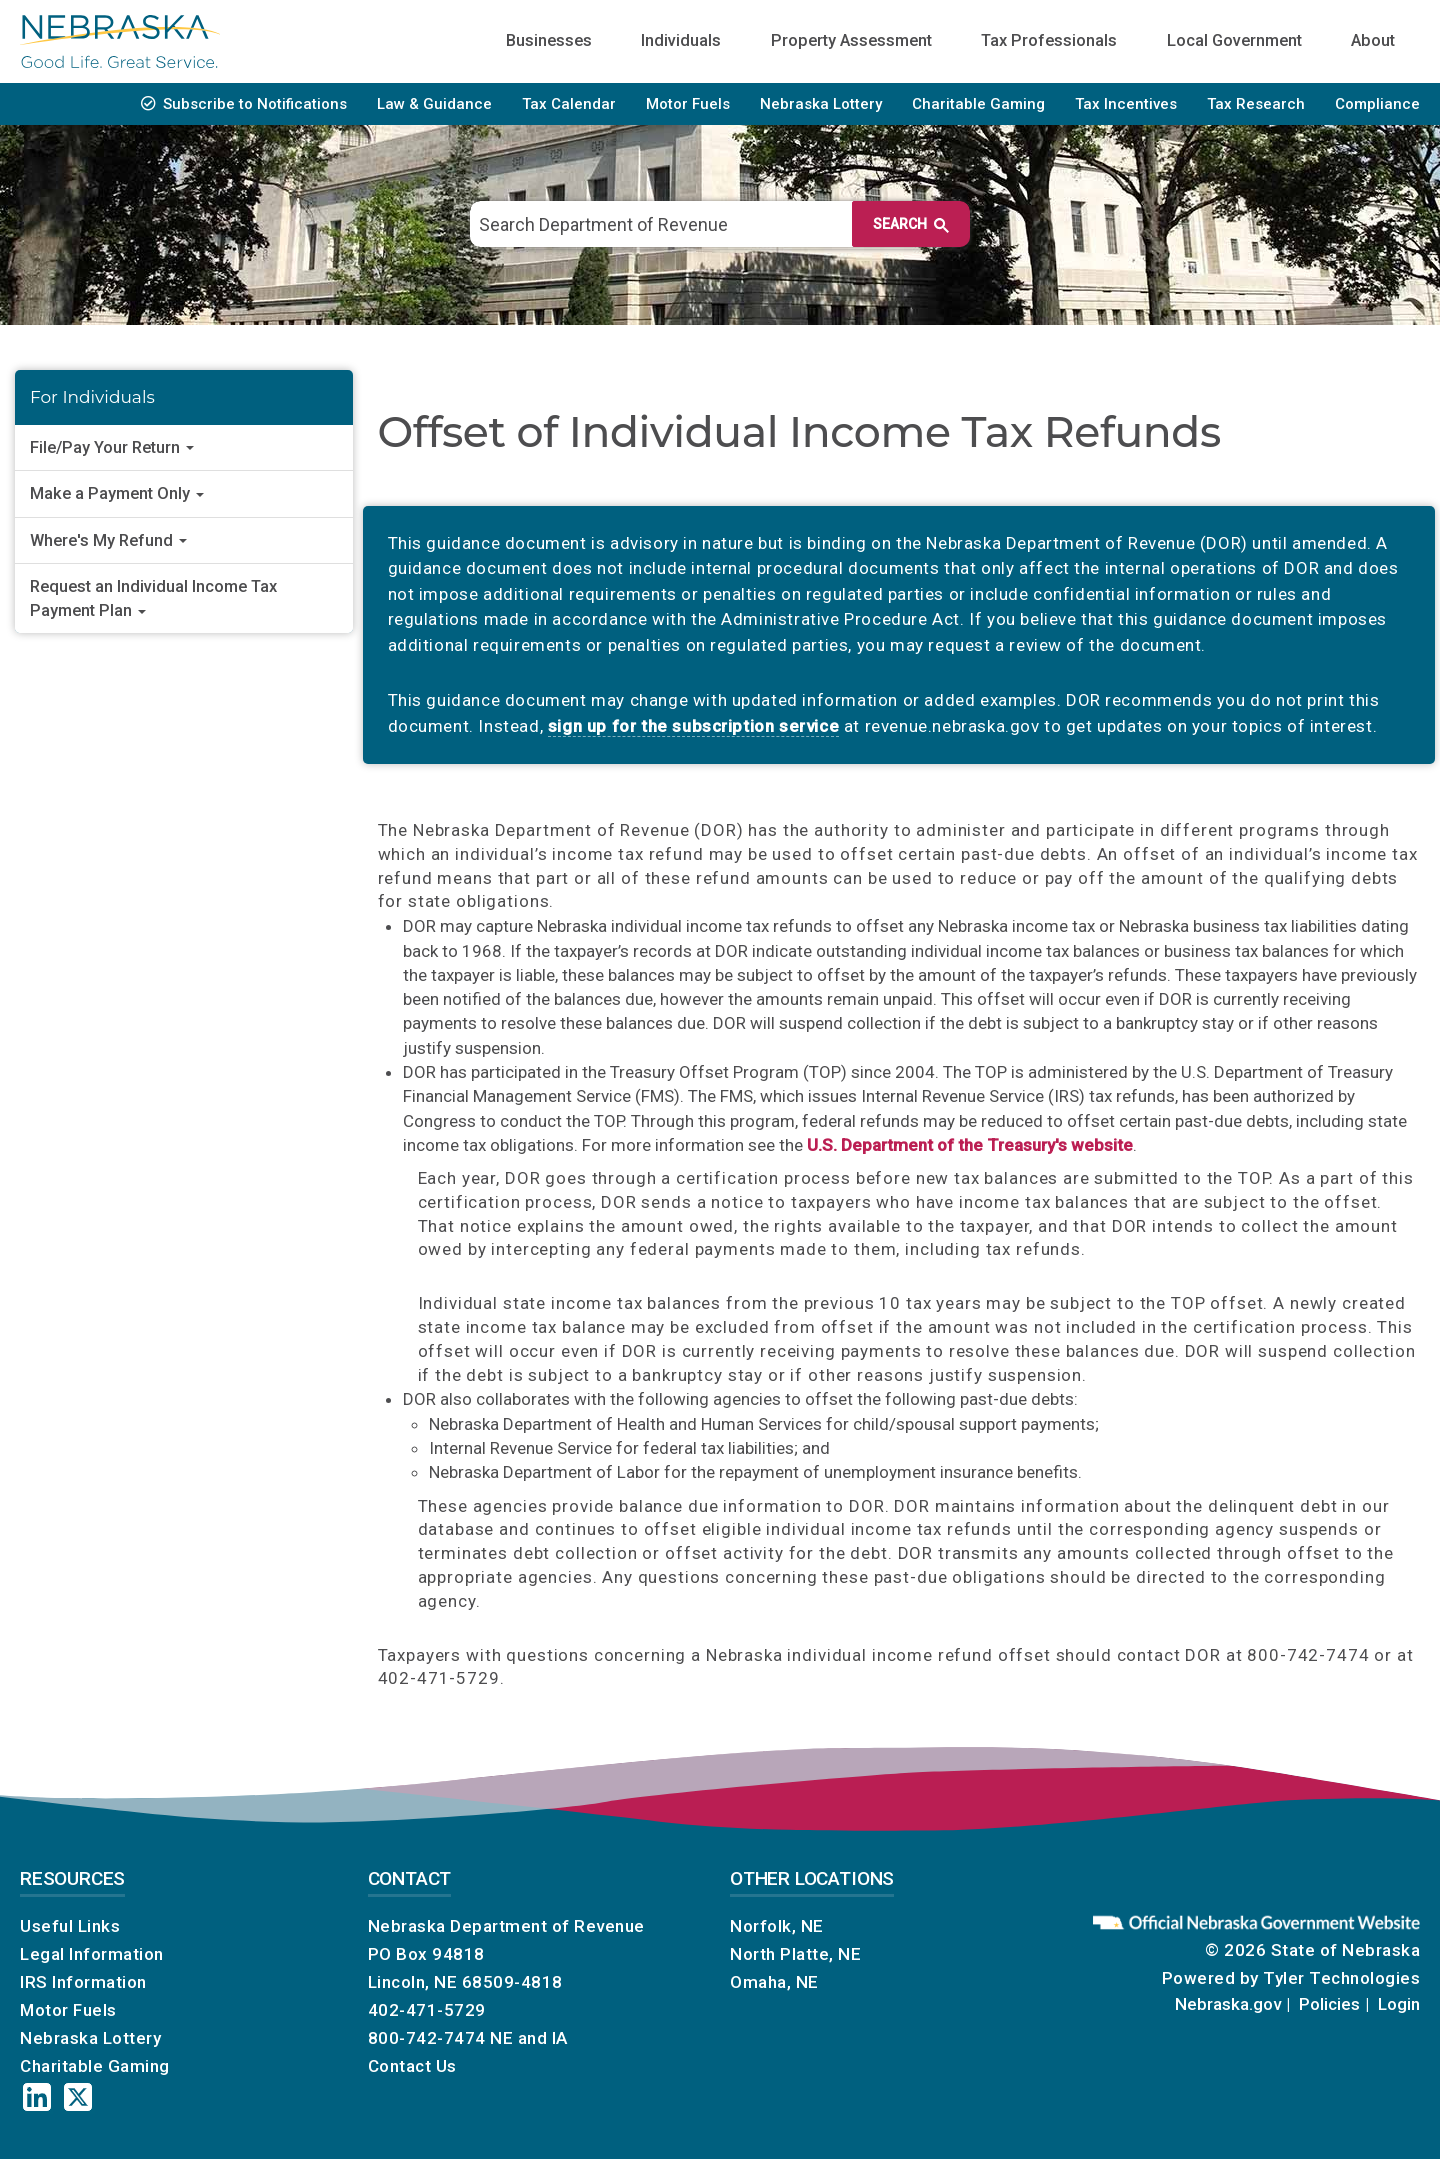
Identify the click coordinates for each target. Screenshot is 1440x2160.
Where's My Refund (108, 540)
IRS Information (83, 1982)
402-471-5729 (427, 2010)
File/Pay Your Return (112, 447)
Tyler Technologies (1341, 1978)
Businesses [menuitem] (549, 40)
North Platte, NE (795, 1954)
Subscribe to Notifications (255, 104)
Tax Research (1256, 104)
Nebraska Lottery (821, 104)
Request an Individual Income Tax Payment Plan (153, 598)
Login (1399, 2004)
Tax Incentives (1126, 104)
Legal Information (92, 1954)
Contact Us (412, 2066)
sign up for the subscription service (693, 726)
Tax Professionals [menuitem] (1049, 40)
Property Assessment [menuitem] (851, 40)
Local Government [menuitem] (1234, 40)
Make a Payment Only (117, 493)
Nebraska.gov (1228, 2004)
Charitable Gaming (978, 104)
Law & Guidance (434, 104)
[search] (709, 224)
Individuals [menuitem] (681, 40)
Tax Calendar (569, 104)
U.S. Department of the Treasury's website (970, 1145)
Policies (1329, 2004)
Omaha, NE (774, 1982)
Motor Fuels (688, 104)
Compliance (1377, 104)
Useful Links (70, 1926)
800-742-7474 (427, 2038)
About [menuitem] (1373, 40)
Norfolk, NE (777, 1926)
